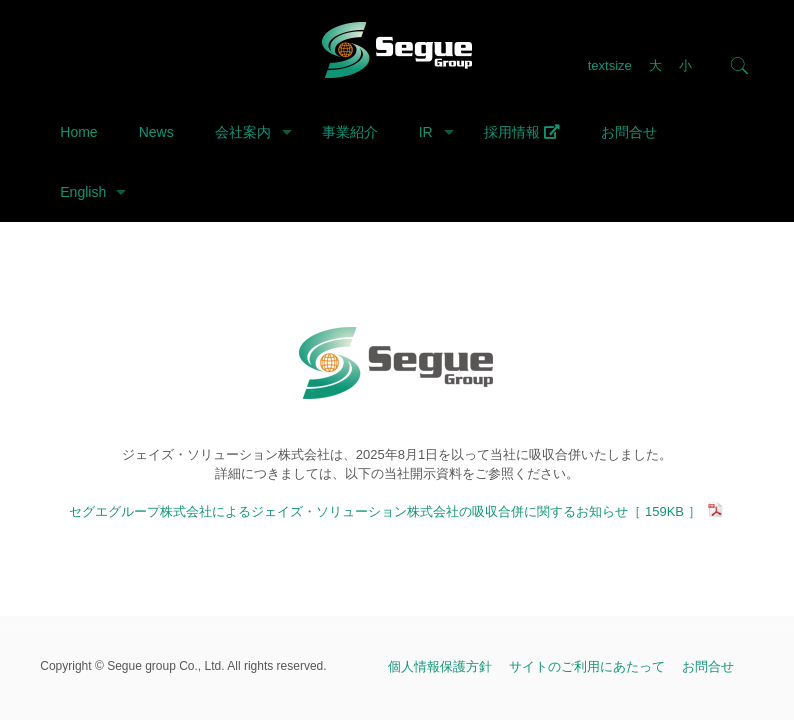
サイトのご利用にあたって (587, 666)
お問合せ (708, 666)
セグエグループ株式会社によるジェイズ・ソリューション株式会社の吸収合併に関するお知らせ (396, 511)
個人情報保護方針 (440, 666)
